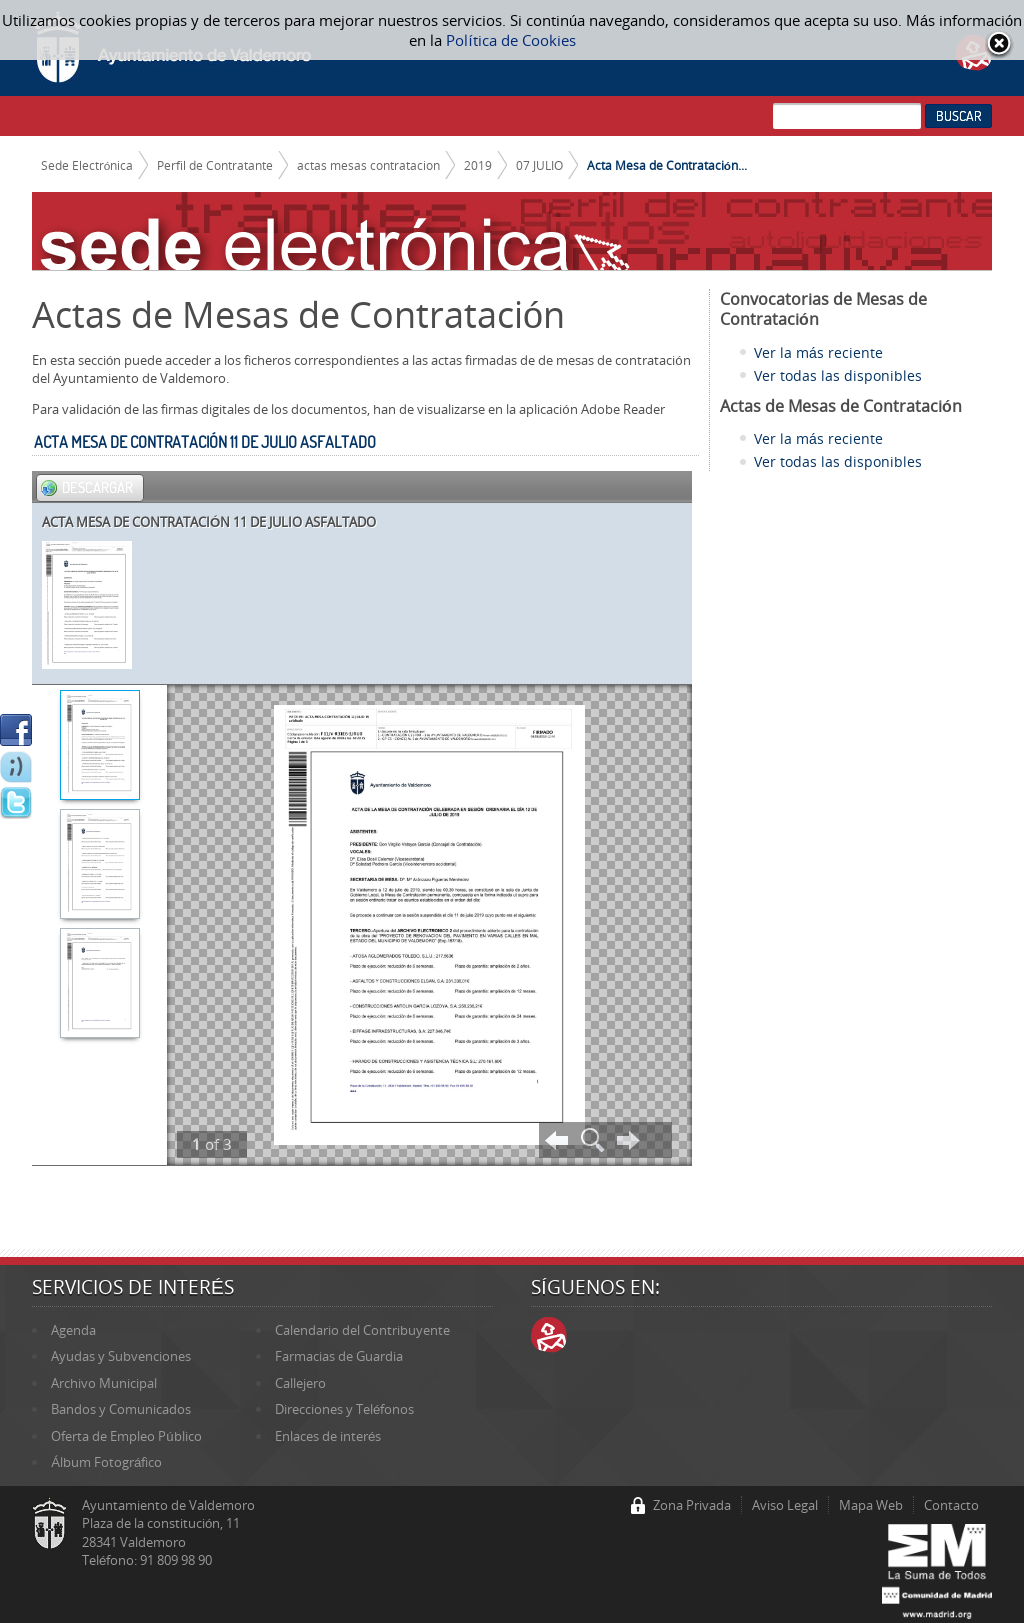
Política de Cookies (510, 40)
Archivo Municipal (104, 1383)
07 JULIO (539, 165)
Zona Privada (692, 1505)
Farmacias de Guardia (339, 1356)
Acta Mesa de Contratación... (667, 165)
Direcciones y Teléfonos (344, 1409)
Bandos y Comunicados (121, 1409)
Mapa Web (871, 1505)
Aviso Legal (785, 1505)
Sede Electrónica (87, 165)
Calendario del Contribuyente (362, 1330)
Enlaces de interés (328, 1436)
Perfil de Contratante (215, 165)
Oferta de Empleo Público (126, 1436)
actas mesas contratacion (368, 165)
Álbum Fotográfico (106, 1462)
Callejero (300, 1383)
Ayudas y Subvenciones (121, 1356)
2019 (478, 165)
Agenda (73, 1330)
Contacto (951, 1505)
